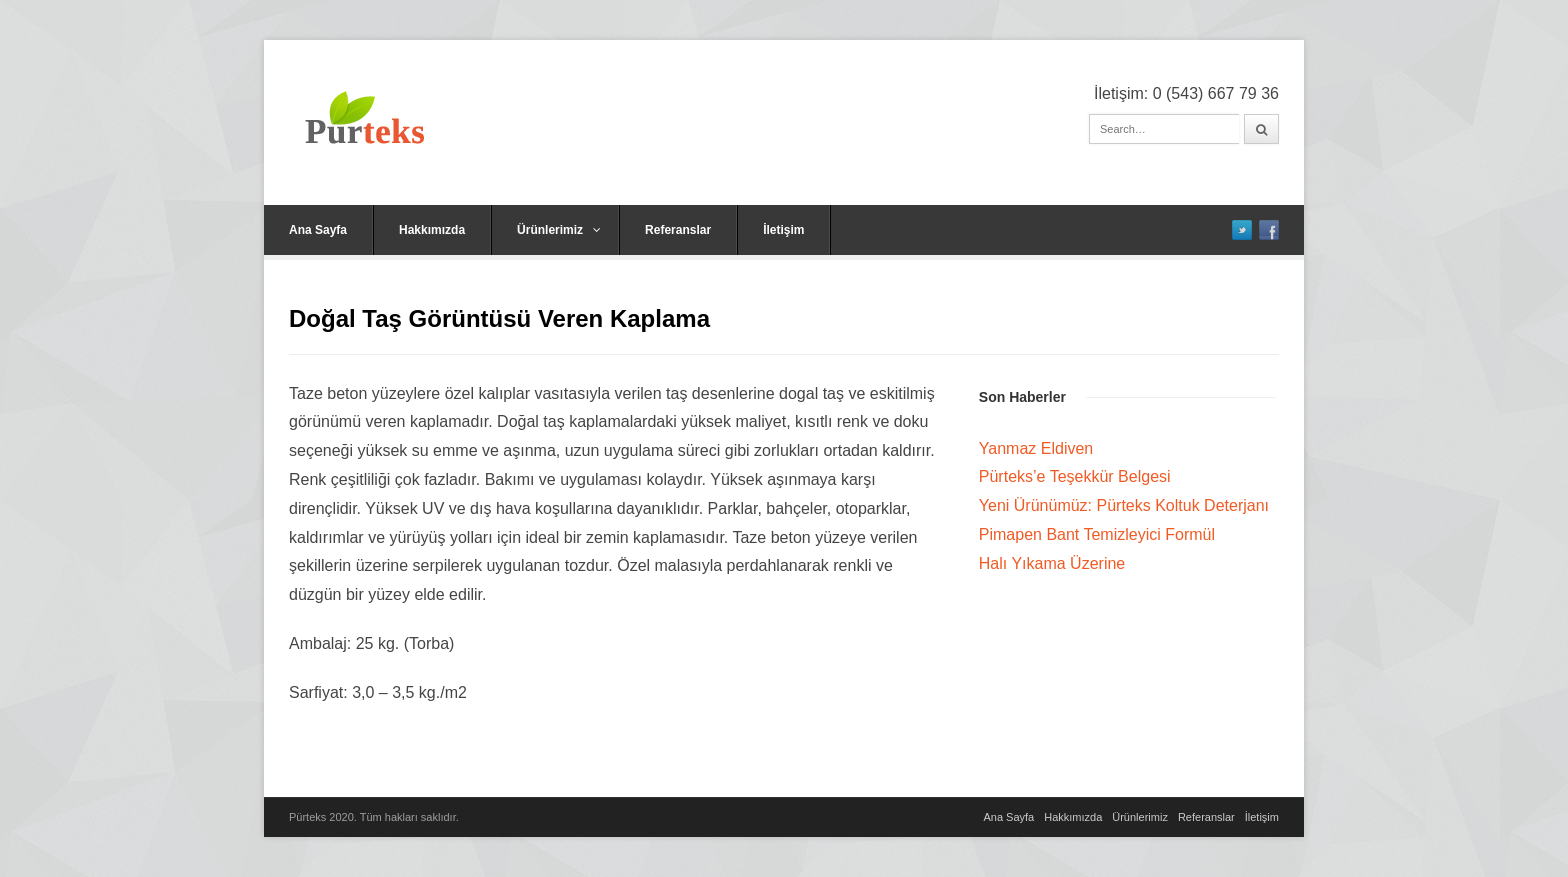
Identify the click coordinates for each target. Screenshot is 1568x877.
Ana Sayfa (318, 230)
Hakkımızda (432, 230)
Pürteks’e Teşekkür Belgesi (1075, 476)
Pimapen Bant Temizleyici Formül (1097, 534)
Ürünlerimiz (559, 230)
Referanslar (678, 230)
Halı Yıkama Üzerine (1052, 563)
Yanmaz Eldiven (1036, 448)
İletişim (783, 230)
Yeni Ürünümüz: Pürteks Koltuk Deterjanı (1124, 505)
